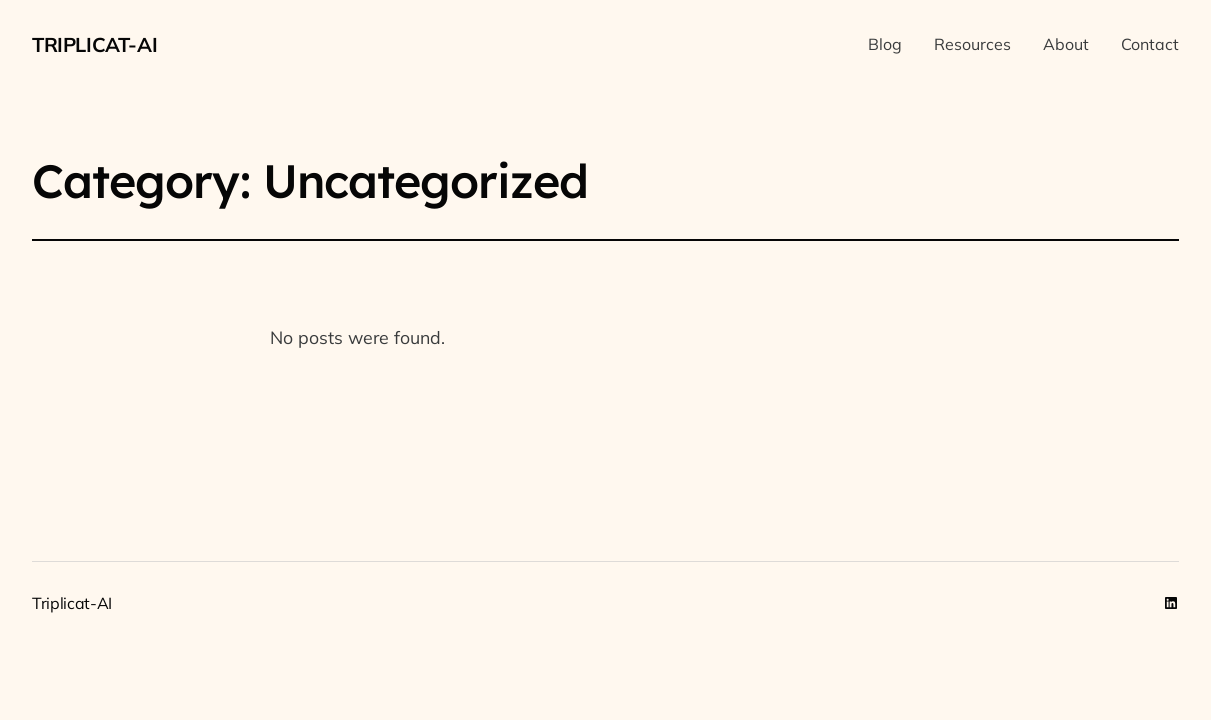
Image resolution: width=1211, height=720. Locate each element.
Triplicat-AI (94, 44)
